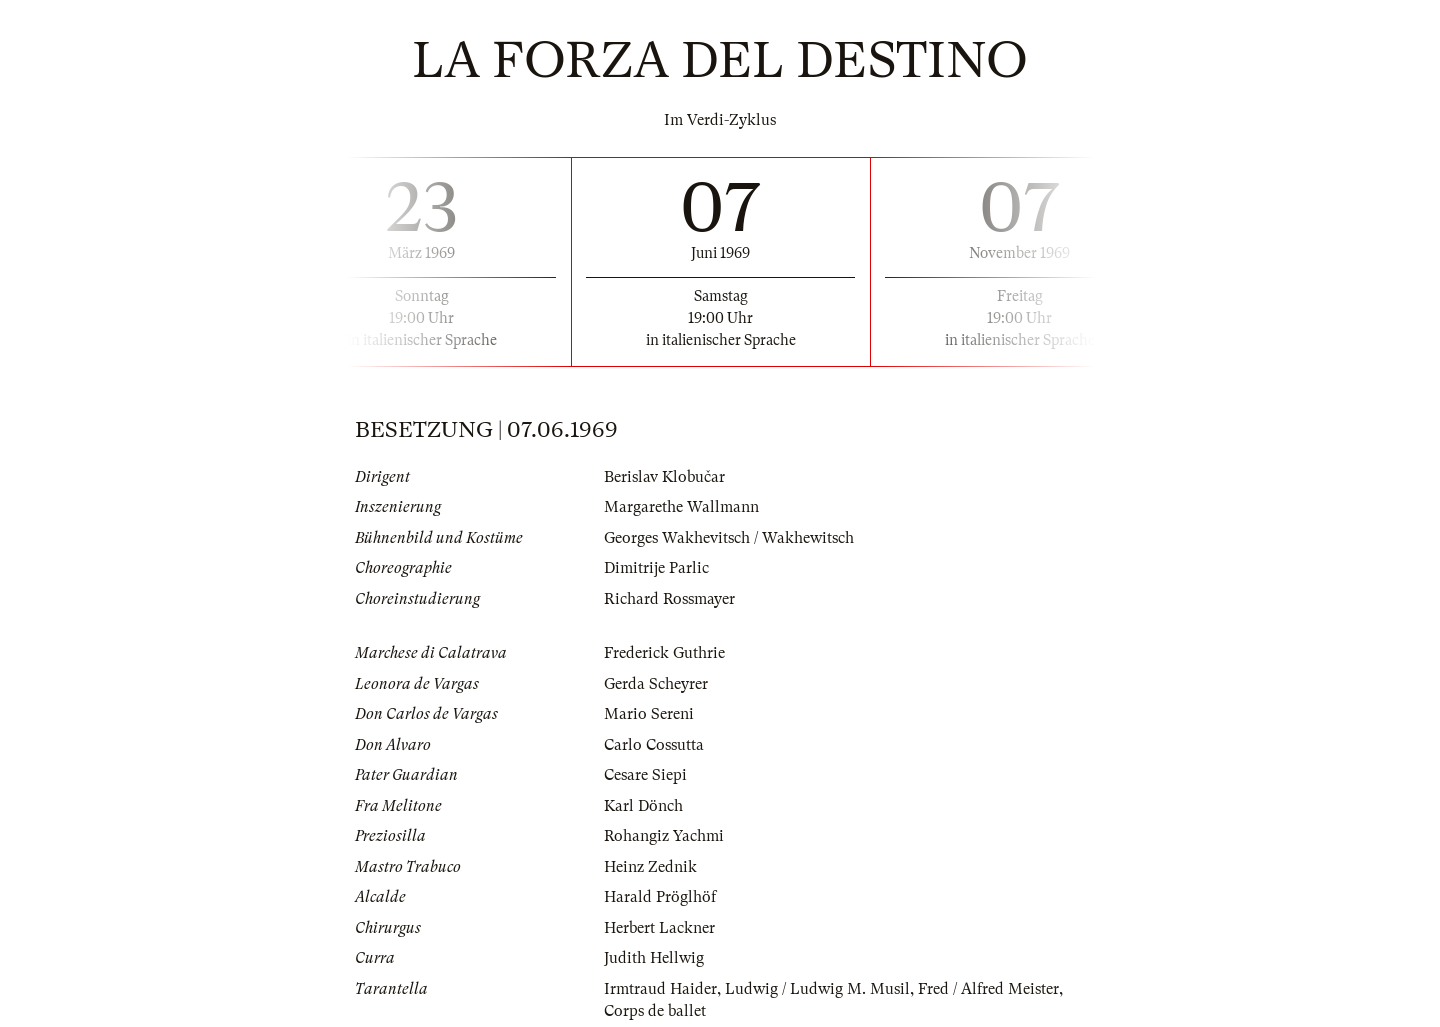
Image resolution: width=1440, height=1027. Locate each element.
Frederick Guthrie (664, 653)
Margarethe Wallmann (681, 507)
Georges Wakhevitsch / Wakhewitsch (729, 538)
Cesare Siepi (645, 775)
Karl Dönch (643, 806)
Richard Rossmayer (669, 599)
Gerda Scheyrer (656, 684)
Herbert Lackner (659, 928)
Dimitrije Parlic (656, 568)
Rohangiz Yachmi (664, 836)
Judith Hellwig (654, 958)
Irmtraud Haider (660, 989)
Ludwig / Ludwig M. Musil (817, 989)
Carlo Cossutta (654, 745)
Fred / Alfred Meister (988, 989)
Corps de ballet (655, 1011)
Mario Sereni (649, 714)
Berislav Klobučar (664, 477)
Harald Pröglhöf (660, 897)
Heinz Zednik (650, 867)
